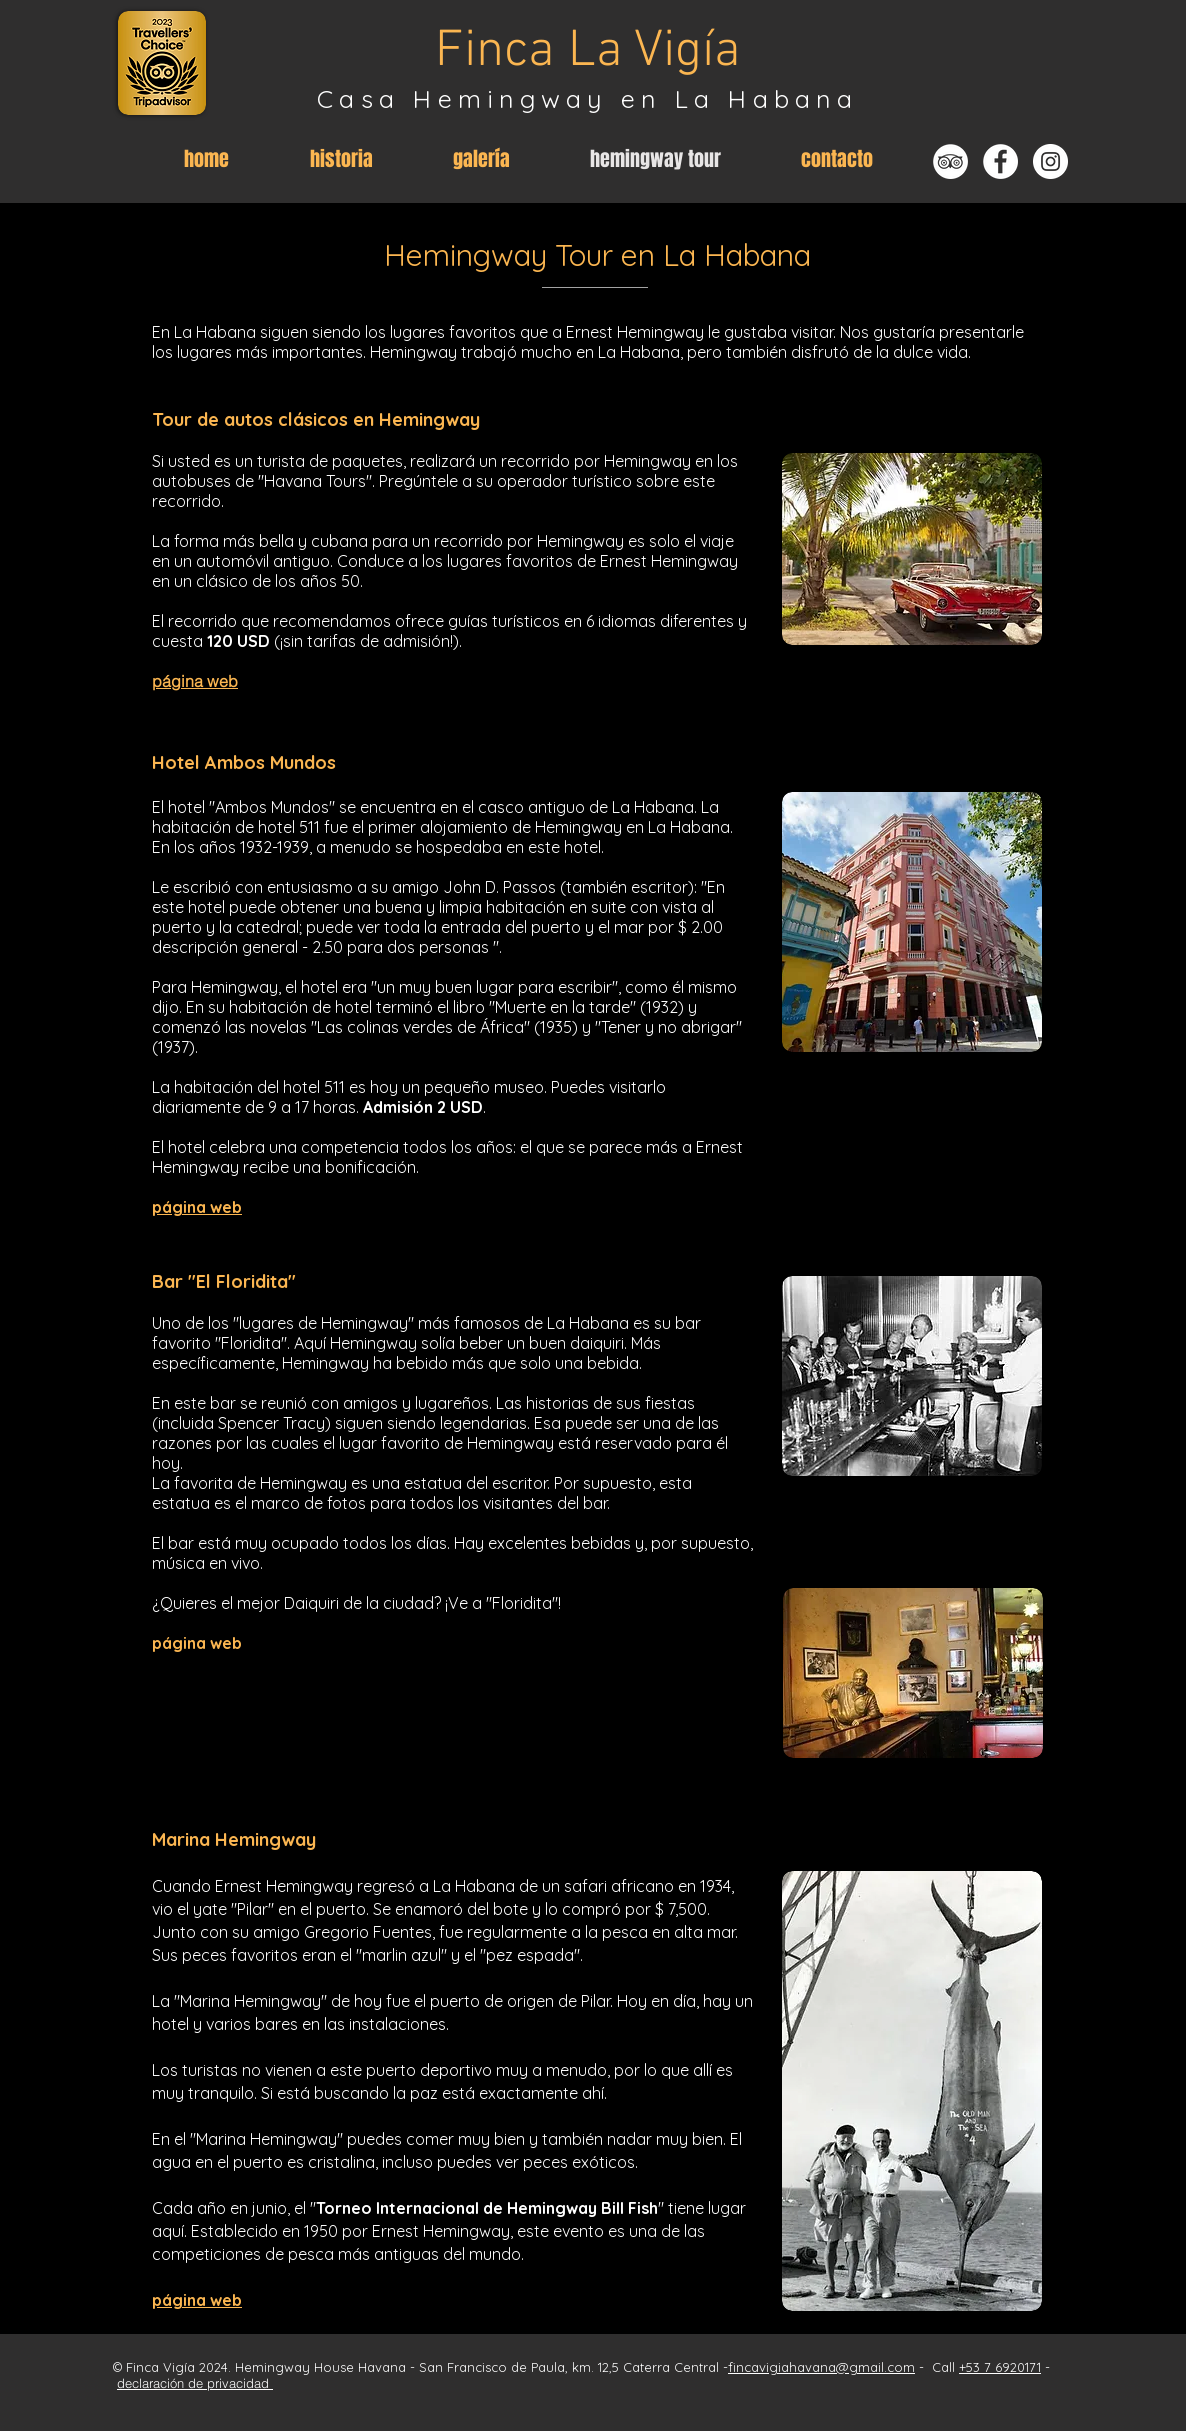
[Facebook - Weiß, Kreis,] (1000, 161)
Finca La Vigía (588, 52)
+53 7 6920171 (1000, 2367)
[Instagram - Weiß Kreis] (1050, 161)
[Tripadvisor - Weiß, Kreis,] (950, 161)
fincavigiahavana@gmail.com (821, 2367)
